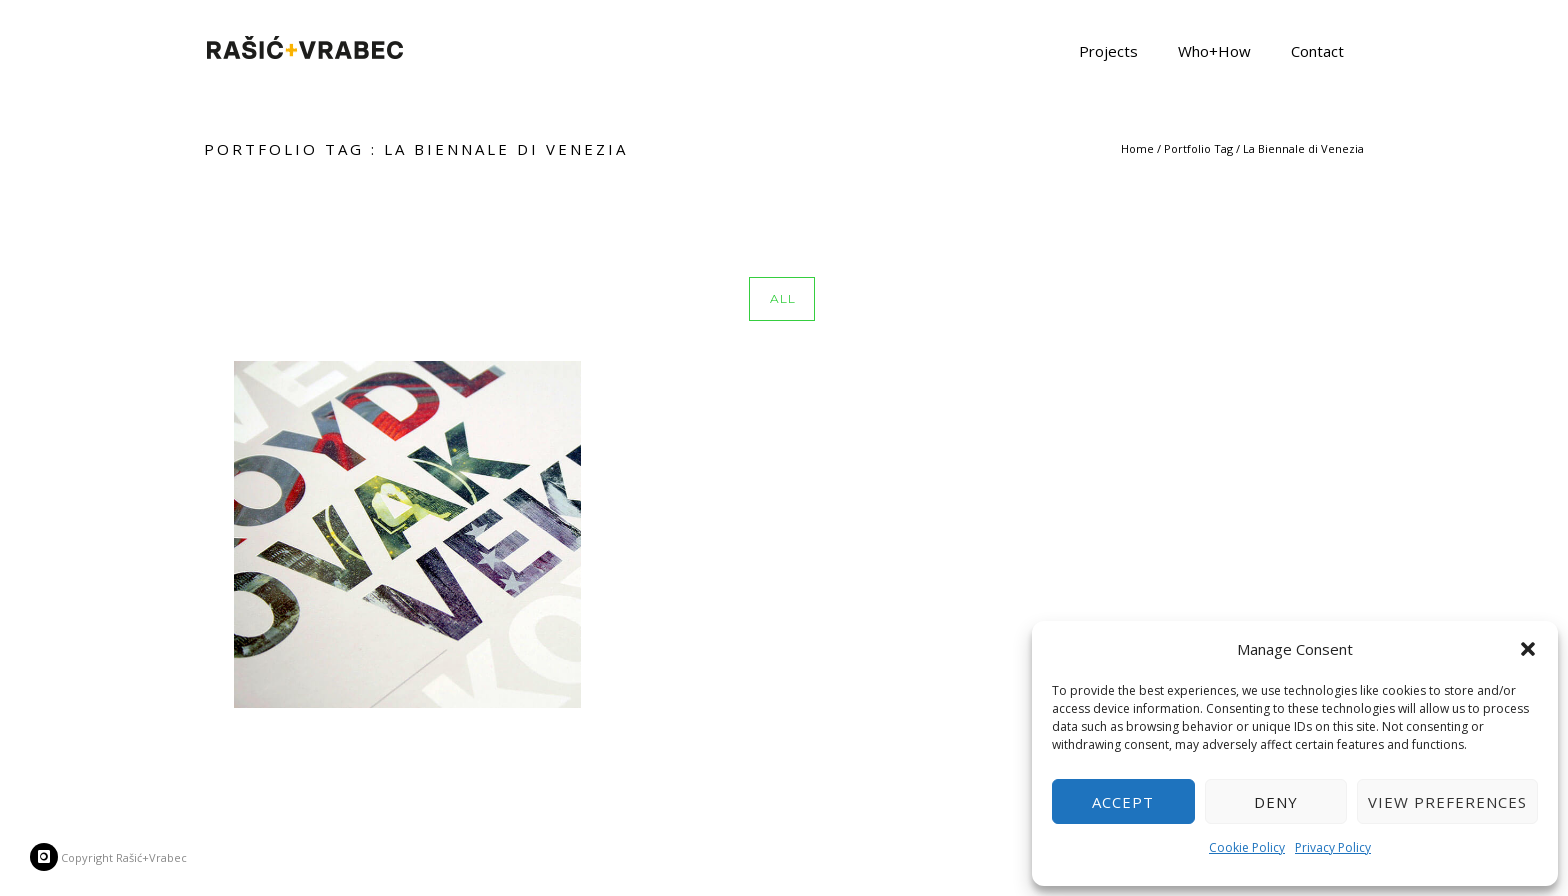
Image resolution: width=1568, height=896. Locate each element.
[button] (1528, 649)
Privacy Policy (1333, 847)
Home (1137, 148)
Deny (1276, 802)
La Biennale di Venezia (1303, 148)
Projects (1108, 50)
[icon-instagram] (44, 857)
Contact (1317, 50)
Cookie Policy (1247, 847)
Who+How (1214, 50)
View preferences (1447, 802)
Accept (1123, 802)
